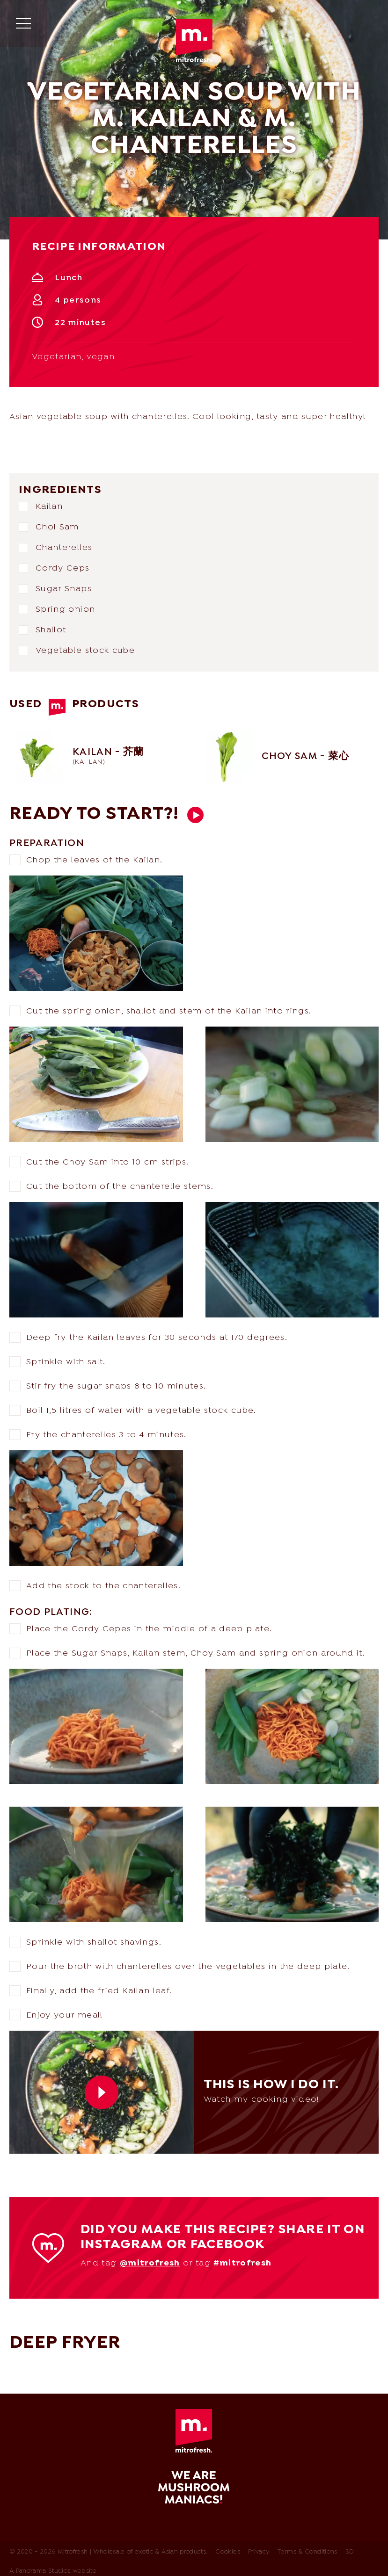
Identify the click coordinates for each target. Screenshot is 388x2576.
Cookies (227, 2553)
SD (349, 2553)
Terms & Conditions (307, 2553)
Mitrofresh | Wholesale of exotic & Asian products (194, 41)
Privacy (259, 2553)
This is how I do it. (195, 815)
